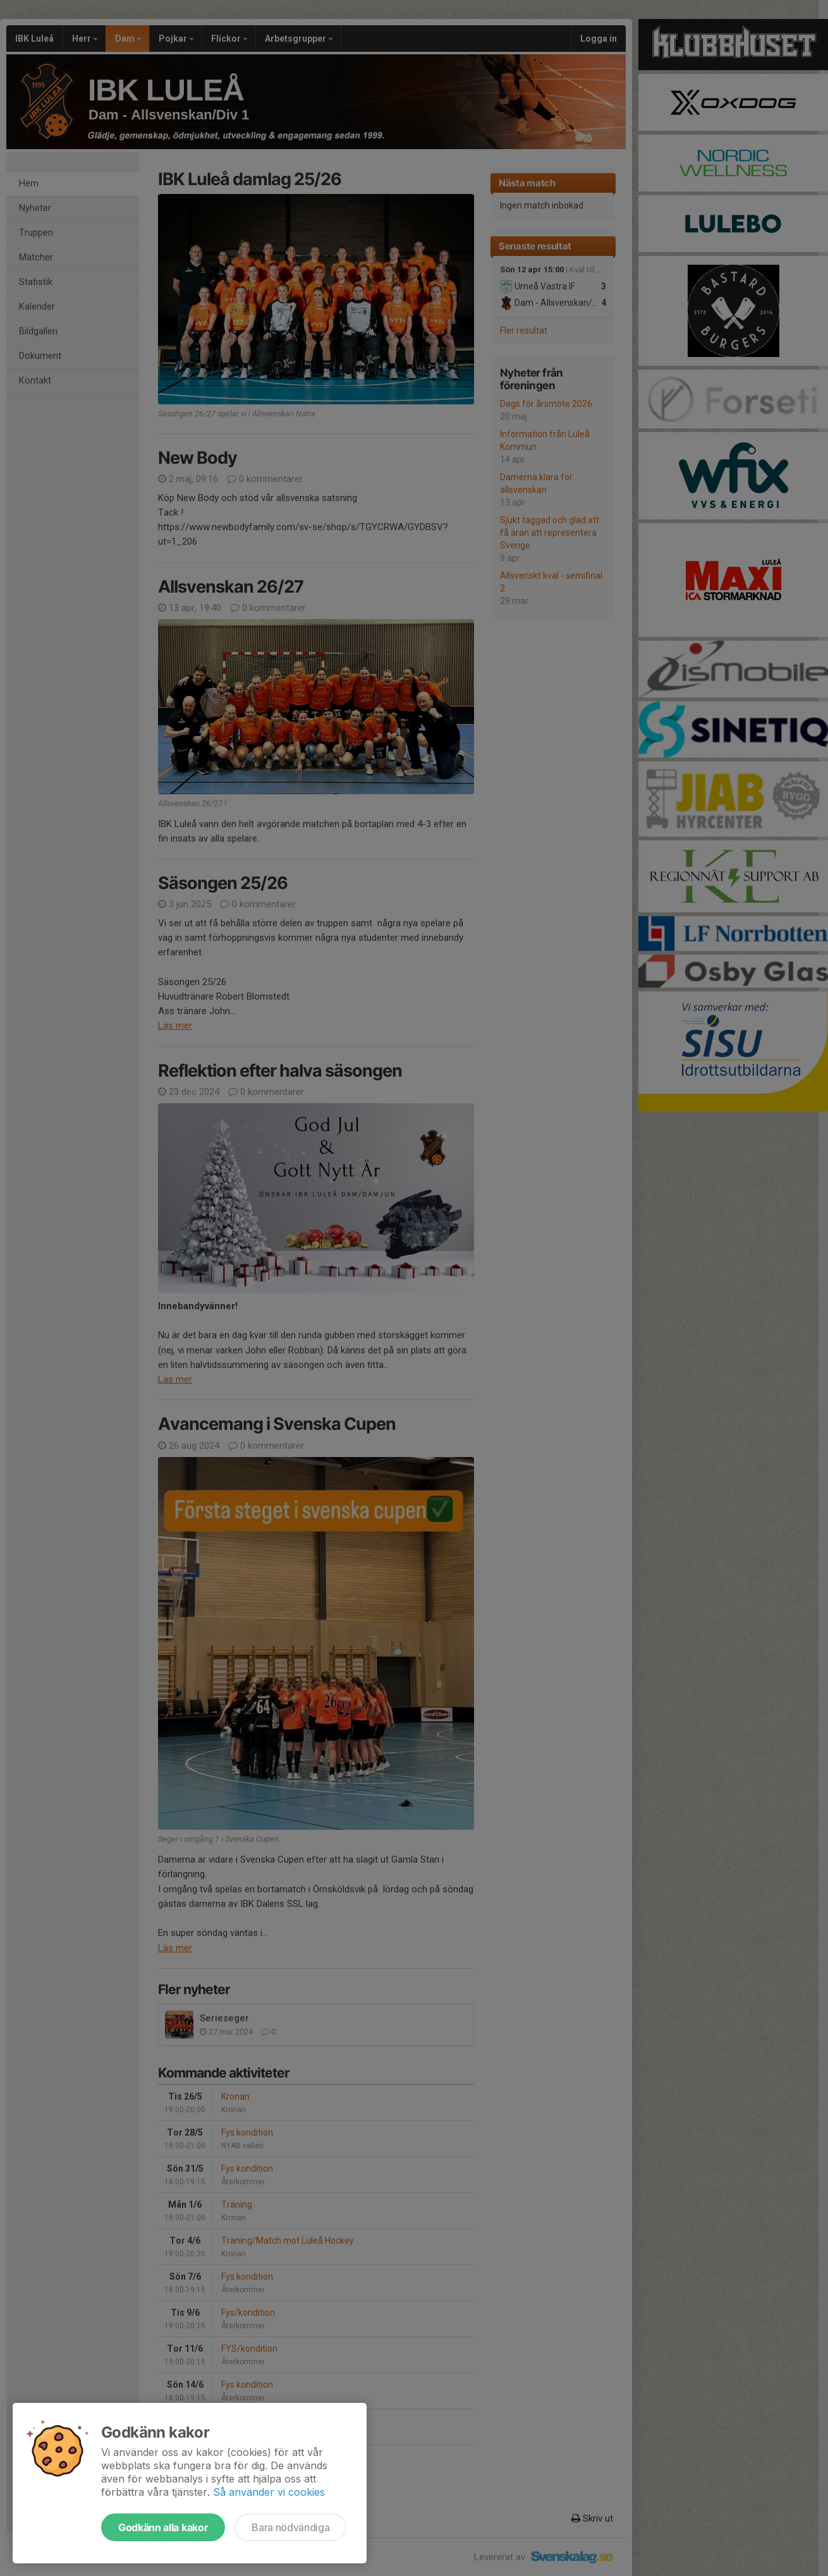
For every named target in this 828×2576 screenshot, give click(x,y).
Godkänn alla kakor (163, 2527)
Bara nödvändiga (290, 2527)
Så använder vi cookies (269, 2492)
